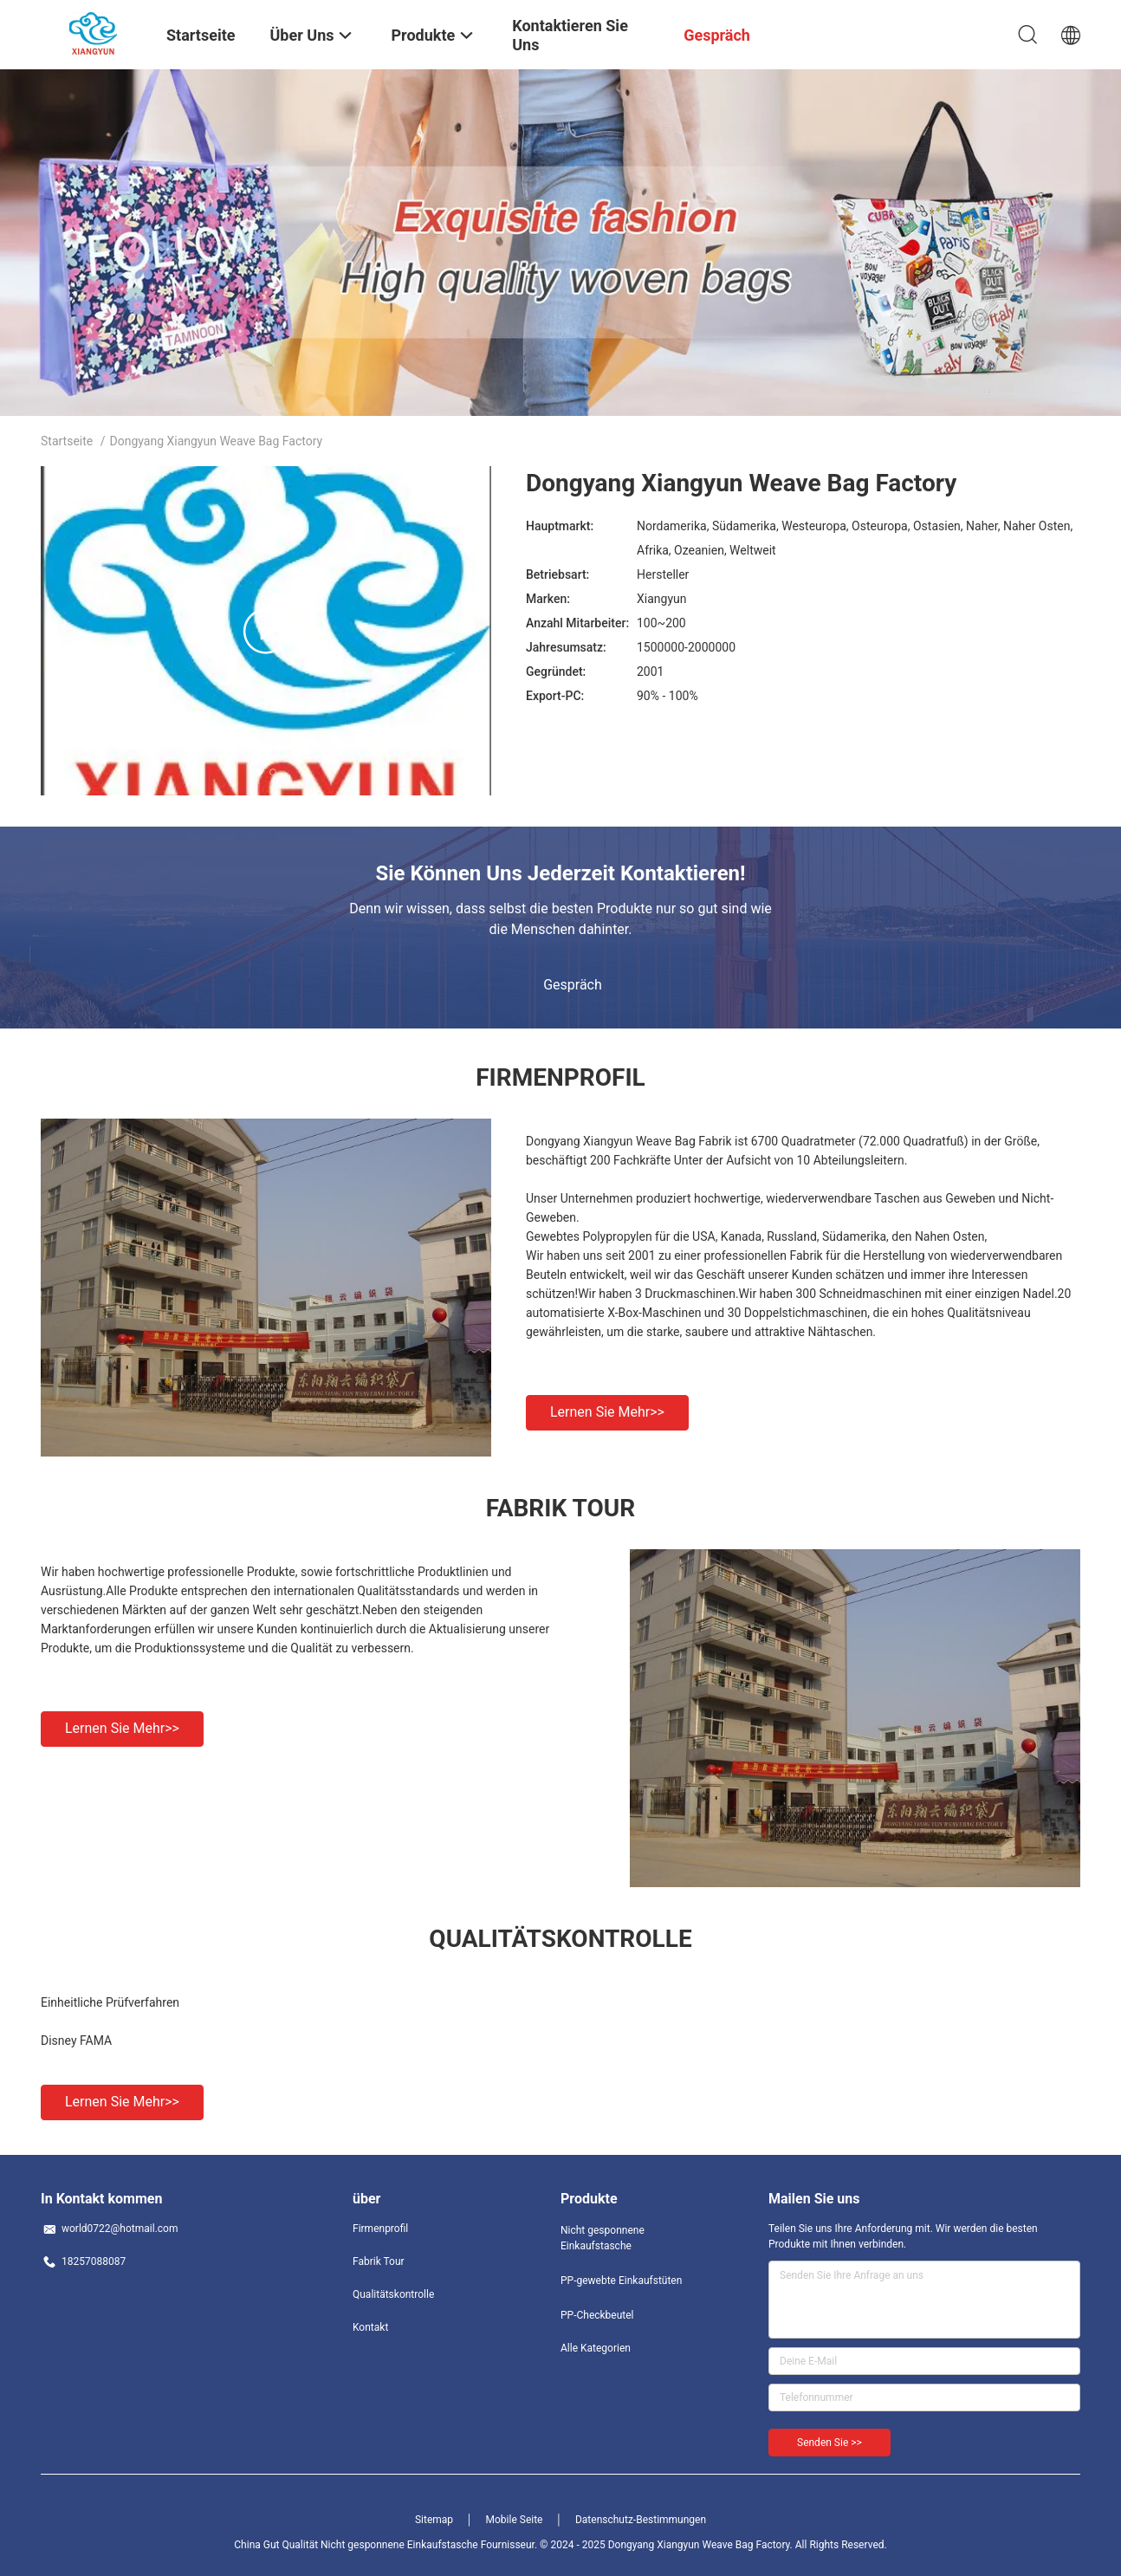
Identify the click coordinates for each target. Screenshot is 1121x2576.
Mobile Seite (514, 2520)
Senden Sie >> (829, 2442)
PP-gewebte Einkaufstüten (621, 2280)
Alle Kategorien (595, 2348)
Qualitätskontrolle (393, 2294)
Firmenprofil (380, 2228)
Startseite (67, 441)
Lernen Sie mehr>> (607, 1412)
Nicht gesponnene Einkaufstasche (602, 2238)
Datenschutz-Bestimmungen (640, 2520)
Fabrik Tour (379, 2261)
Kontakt (370, 2327)
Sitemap (434, 2520)
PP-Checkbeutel (597, 2315)
